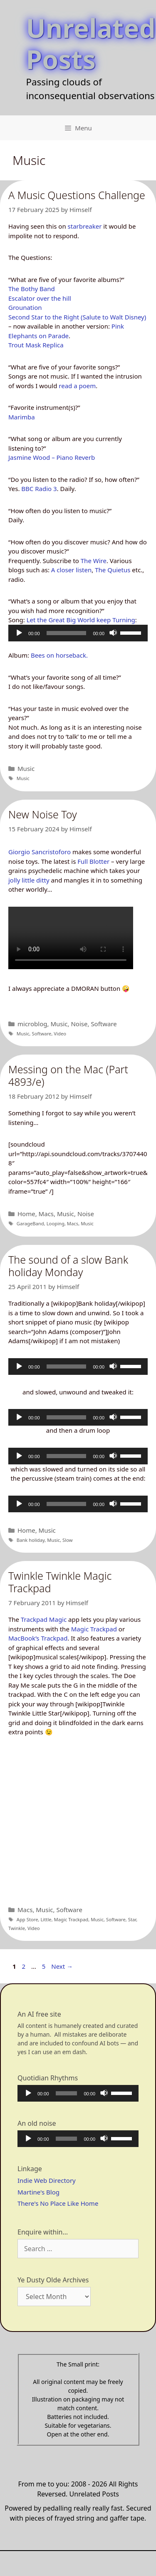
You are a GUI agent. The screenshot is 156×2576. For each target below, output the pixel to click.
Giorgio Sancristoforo (39, 852)
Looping (55, 1223)
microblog (32, 1024)
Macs (46, 1213)
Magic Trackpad (94, 1629)
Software (103, 1024)
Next (62, 1966)
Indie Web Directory (46, 2180)
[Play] (18, 632)
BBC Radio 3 (39, 488)
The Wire (93, 560)
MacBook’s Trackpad (37, 1638)
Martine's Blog (38, 2192)
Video (60, 1033)
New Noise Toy (42, 814)
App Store (27, 1919)
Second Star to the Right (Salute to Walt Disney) (77, 317)
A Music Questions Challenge (76, 195)
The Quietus (112, 570)
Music (26, 768)
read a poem (77, 386)
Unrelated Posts (91, 43)
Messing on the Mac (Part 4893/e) (68, 1075)
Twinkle (16, 1928)
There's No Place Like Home (57, 2203)
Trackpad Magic (44, 1619)
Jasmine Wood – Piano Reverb (51, 457)
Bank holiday (31, 1540)
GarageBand (30, 1223)
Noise (79, 1024)
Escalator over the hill (39, 298)
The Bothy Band (31, 288)
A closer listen (71, 570)
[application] (78, 633)
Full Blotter (93, 861)
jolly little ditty (29, 880)
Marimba (21, 417)
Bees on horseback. (59, 655)
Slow (67, 1540)
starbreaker (85, 226)
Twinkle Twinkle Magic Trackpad (59, 1582)
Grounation (25, 307)
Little (45, 1919)
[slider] (67, 633)
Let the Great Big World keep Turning (81, 620)
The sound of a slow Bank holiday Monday (68, 1265)
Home (26, 1213)
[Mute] (113, 632)
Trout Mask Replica (36, 345)
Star (132, 1919)
